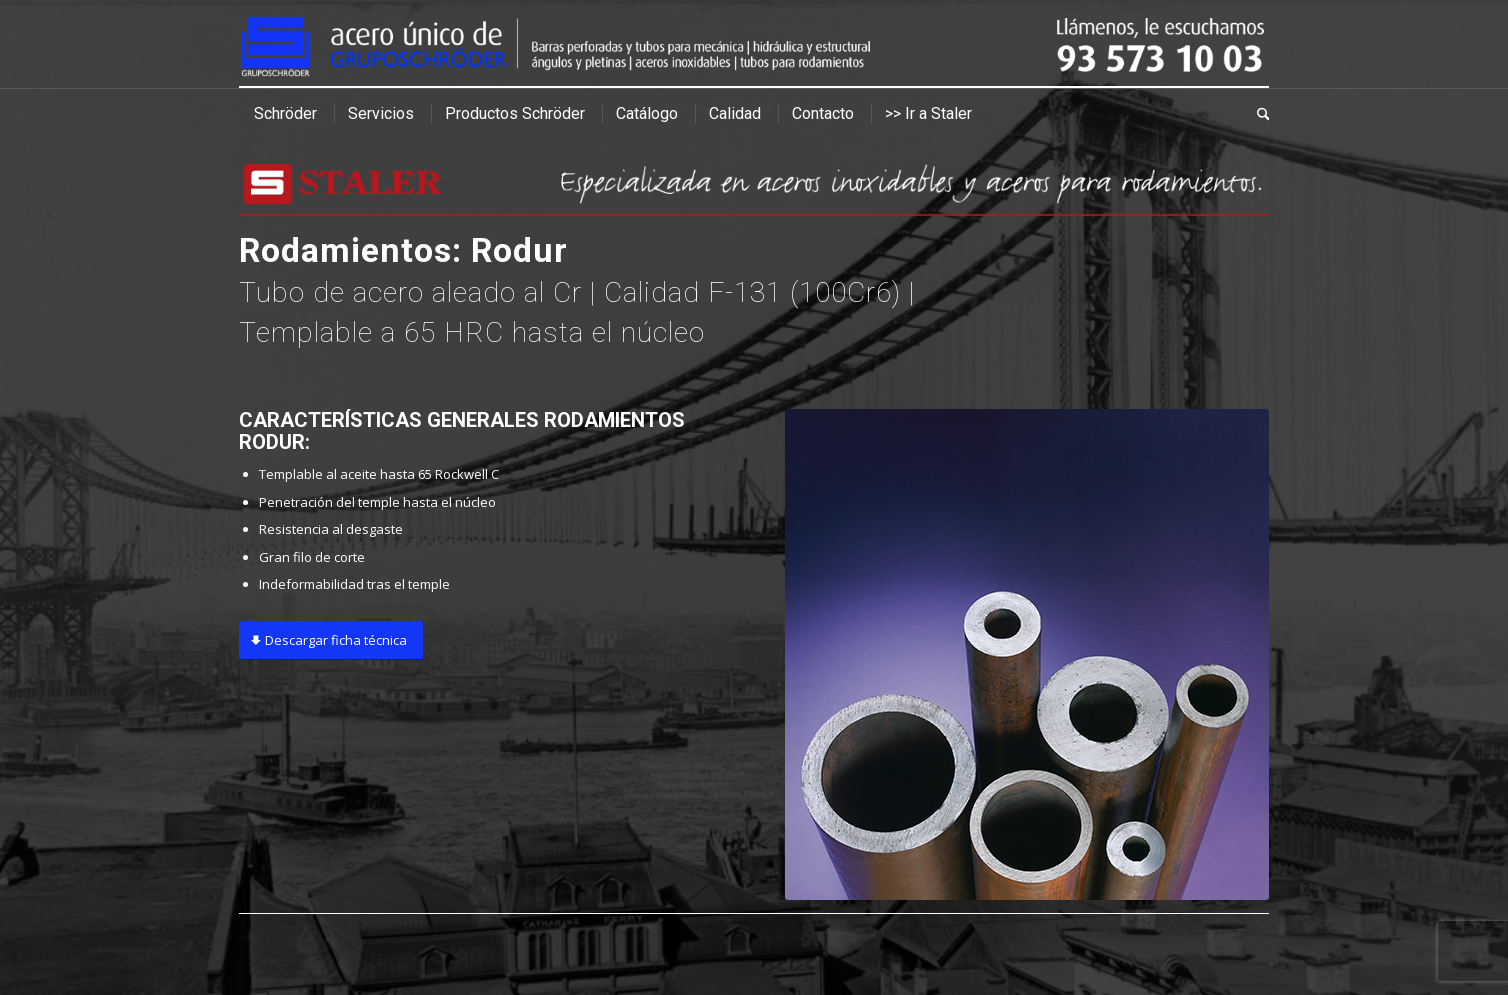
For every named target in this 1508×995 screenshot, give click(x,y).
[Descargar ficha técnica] (331, 640)
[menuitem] (285, 114)
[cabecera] (754, 43)
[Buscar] (1256, 114)
